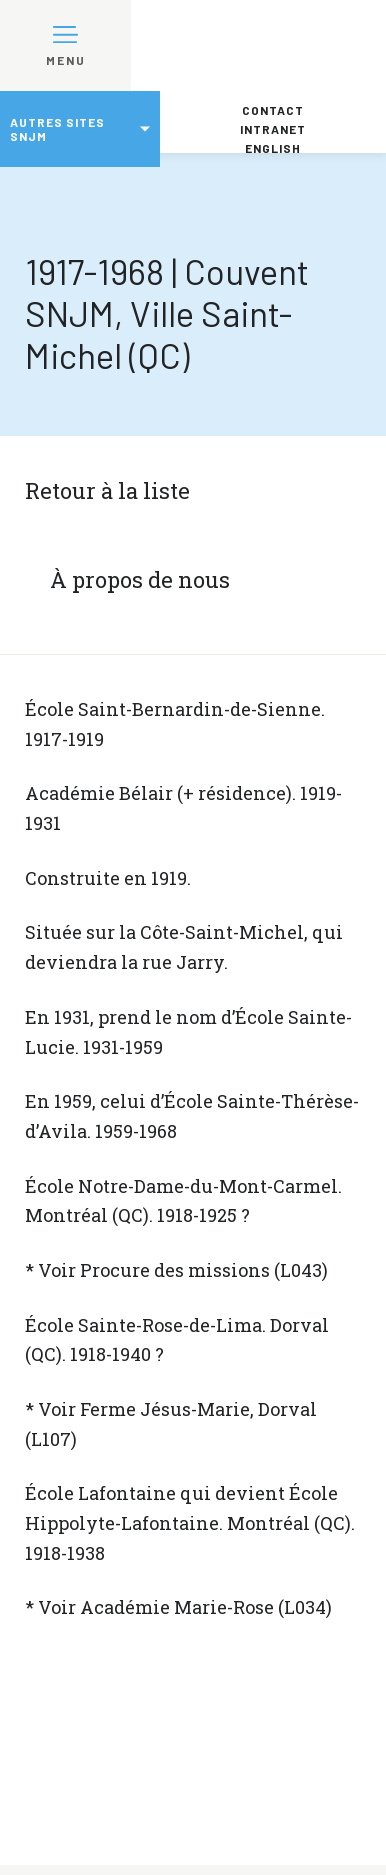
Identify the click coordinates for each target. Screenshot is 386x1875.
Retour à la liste (107, 490)
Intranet (273, 129)
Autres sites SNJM (57, 129)
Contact (273, 110)
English (273, 148)
